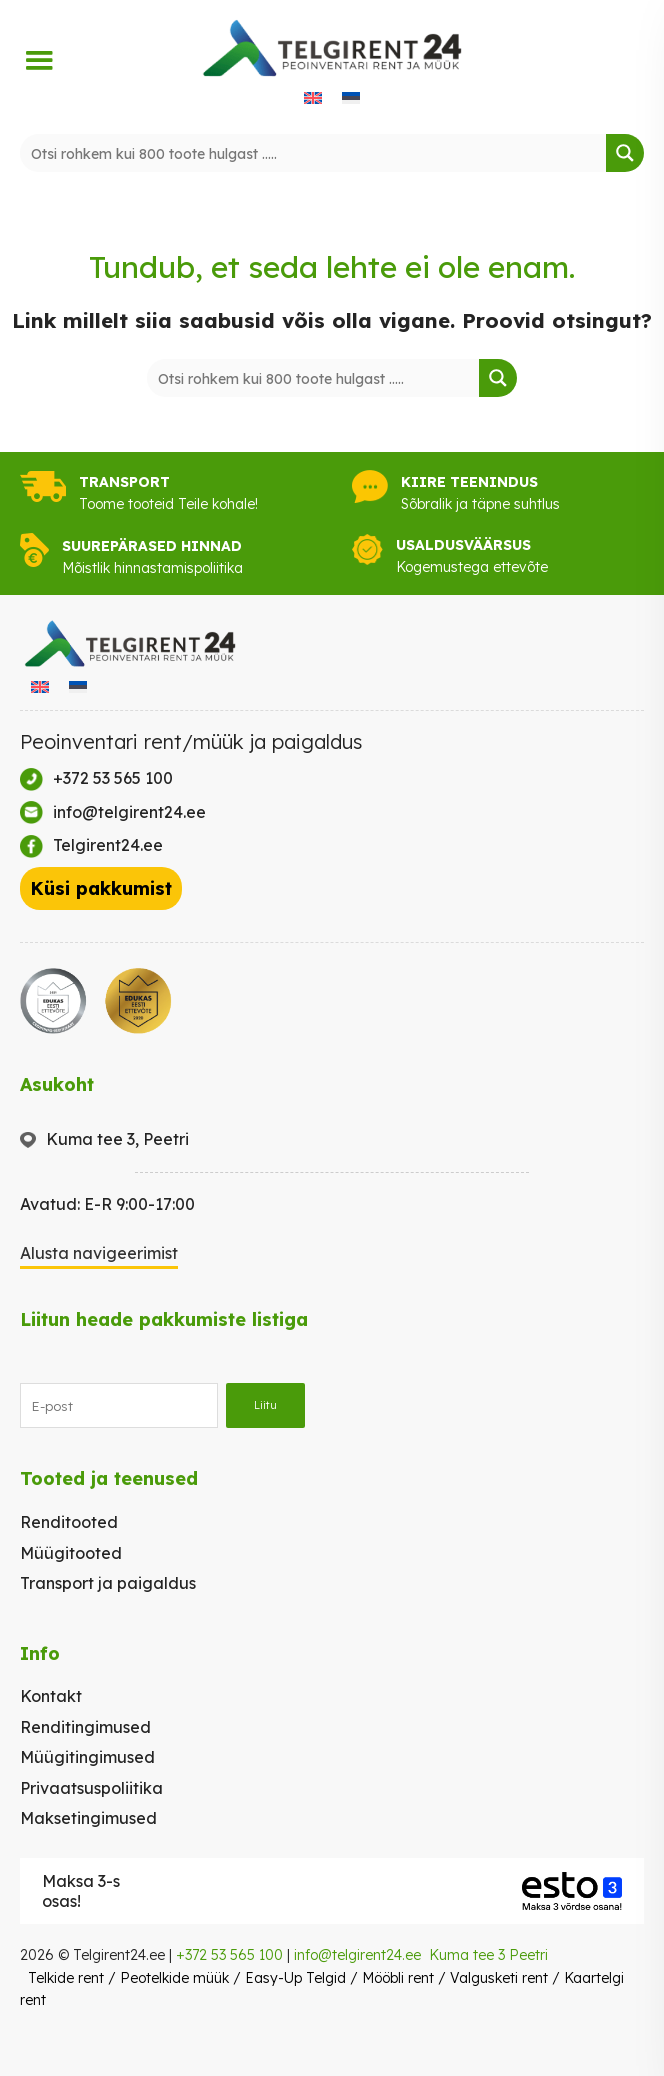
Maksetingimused (88, 1818)
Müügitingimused (87, 1757)
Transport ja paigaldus (108, 1583)
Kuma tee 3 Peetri (488, 1955)
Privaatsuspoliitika (91, 1788)
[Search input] (314, 153)
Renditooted (69, 1522)
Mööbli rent (398, 1978)
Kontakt (51, 1696)
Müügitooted (71, 1553)
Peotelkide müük (174, 1978)
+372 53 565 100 (229, 1955)
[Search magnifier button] (625, 153)
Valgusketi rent (499, 1978)
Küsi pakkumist (101, 888)
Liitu (265, 1405)
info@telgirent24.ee (357, 1955)
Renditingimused (85, 1727)
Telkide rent (66, 1978)
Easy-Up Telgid (295, 1978)
